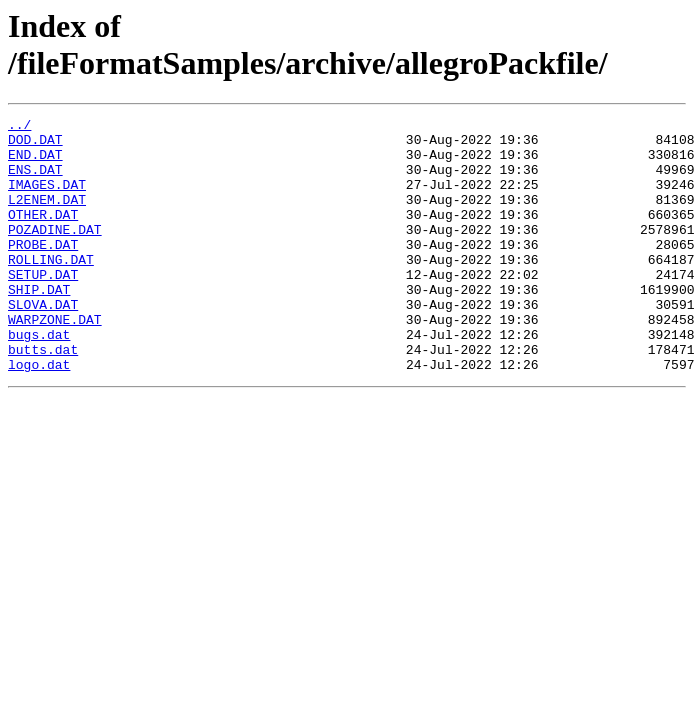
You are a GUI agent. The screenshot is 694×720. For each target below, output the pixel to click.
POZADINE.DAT (55, 253)
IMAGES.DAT (47, 199)
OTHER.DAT (43, 235)
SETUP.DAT (43, 307)
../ (19, 127)
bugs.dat (39, 379)
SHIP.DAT (39, 325)
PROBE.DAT (43, 271)
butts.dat (43, 397)
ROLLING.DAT (51, 289)
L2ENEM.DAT (47, 217)
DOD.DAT (35, 145)
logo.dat (39, 415)
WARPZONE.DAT (55, 361)
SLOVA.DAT (43, 343)
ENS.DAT (35, 181)
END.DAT (35, 163)
